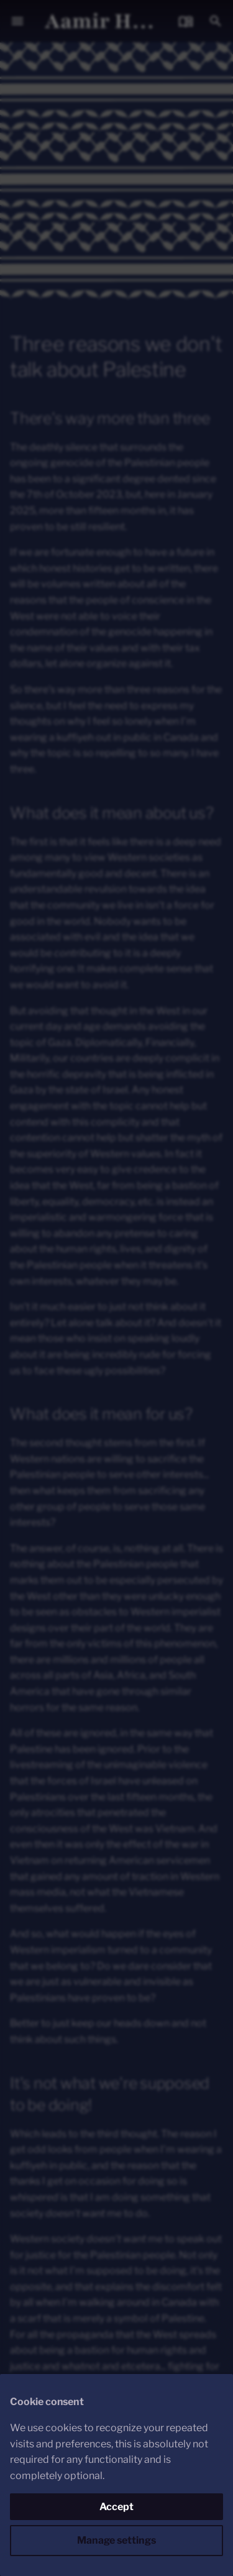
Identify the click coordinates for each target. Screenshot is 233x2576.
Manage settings (116, 2540)
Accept (116, 2507)
